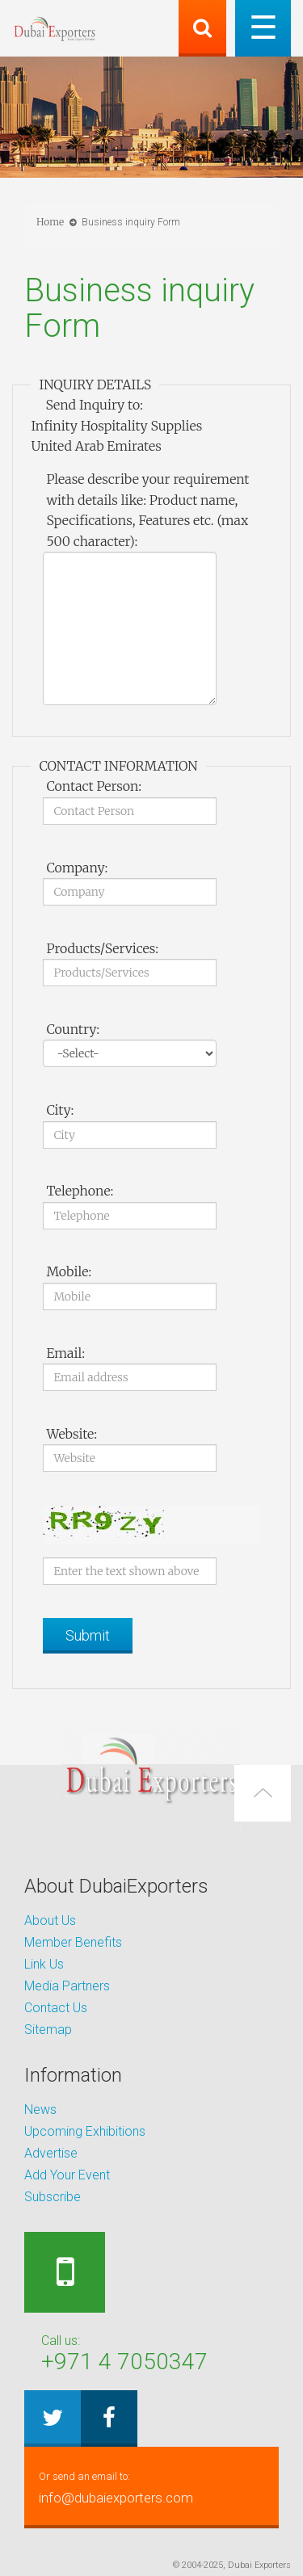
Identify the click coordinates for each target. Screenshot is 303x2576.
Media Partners (67, 1986)
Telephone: (79, 1191)
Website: (71, 1434)
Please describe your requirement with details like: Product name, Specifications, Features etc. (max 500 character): (147, 510)
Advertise (51, 2153)
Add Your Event (67, 2175)
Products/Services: (102, 948)
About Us (50, 1920)
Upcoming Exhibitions (84, 2131)
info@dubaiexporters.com (151, 2486)
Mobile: (68, 1271)
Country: (72, 1029)
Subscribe (52, 2196)
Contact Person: (93, 786)
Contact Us (55, 2007)
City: (60, 1110)
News (40, 2109)
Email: (65, 1353)
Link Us (44, 1964)
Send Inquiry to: (93, 405)
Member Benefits (73, 1942)
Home (50, 222)
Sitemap (48, 2029)
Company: (76, 867)
